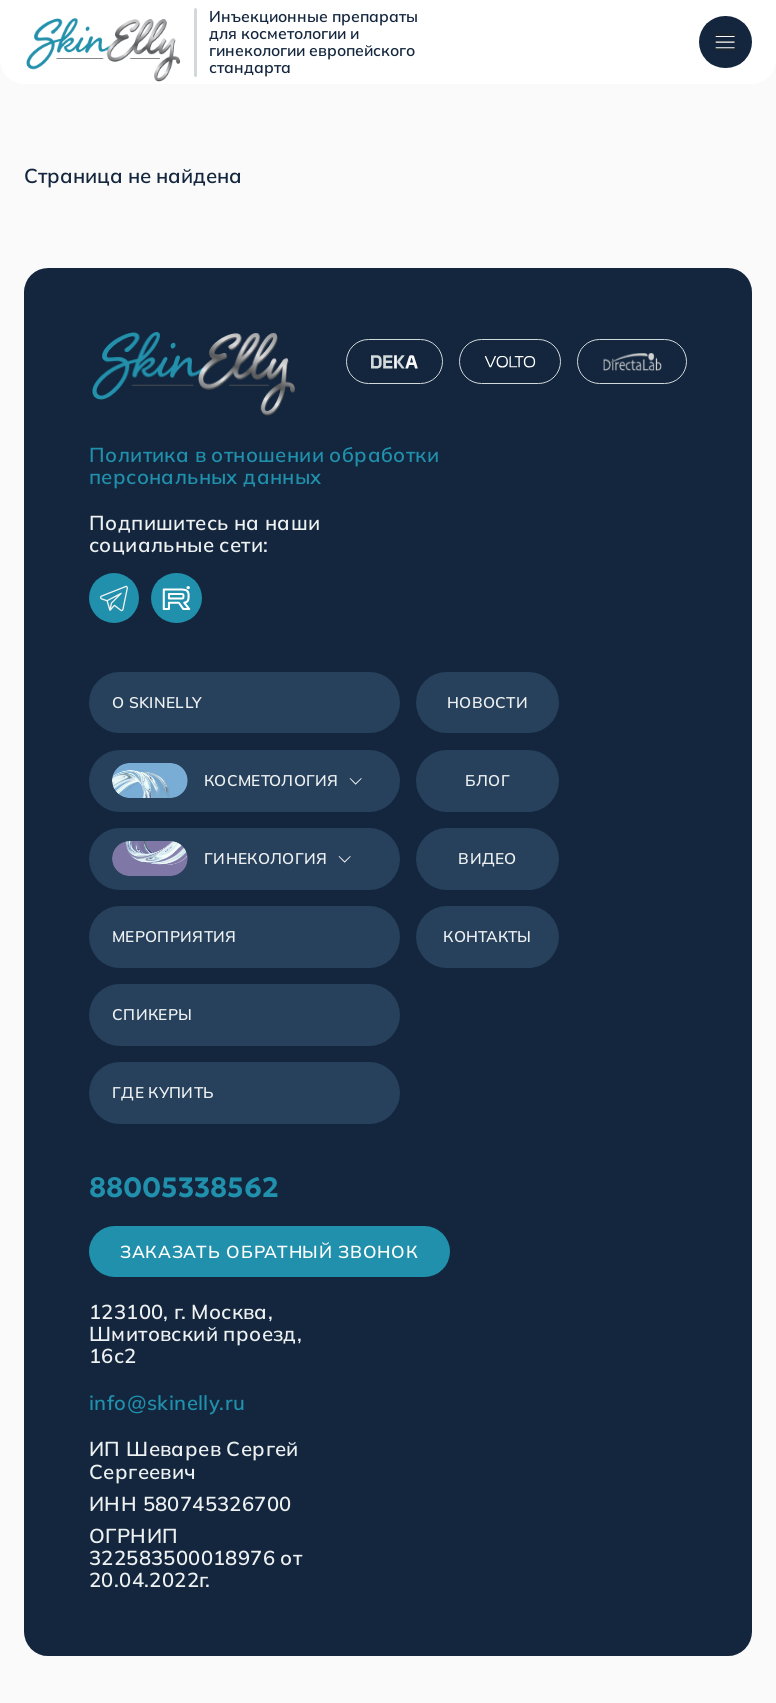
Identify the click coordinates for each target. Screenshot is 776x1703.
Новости (488, 705)
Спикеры (154, 1029)
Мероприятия (178, 948)
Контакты (488, 948)
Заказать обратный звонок (273, 1272)
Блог (488, 786)
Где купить (165, 1109)
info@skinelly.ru (167, 1425)
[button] (245, 787)
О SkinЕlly (159, 705)
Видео (488, 867)
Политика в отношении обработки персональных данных (264, 466)
